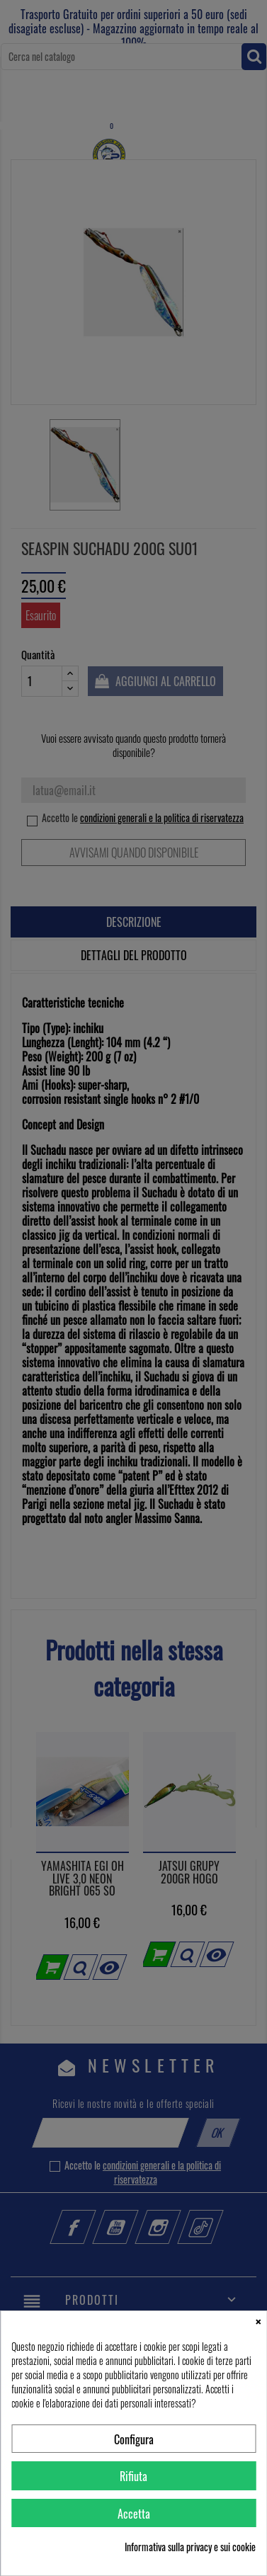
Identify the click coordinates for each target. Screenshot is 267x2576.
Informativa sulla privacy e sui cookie (190, 2547)
